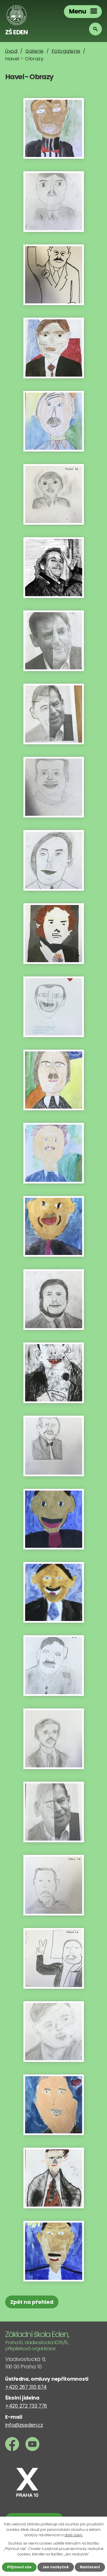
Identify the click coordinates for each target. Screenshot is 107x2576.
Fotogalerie (66, 50)
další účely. (73, 2535)
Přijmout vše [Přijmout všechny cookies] (19, 2567)
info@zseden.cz (24, 2425)
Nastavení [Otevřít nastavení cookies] (90, 2567)
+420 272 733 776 (26, 2405)
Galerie (34, 50)
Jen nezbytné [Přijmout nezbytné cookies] (56, 2567)
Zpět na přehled (31, 2302)
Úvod (11, 50)
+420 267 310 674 (26, 2387)
